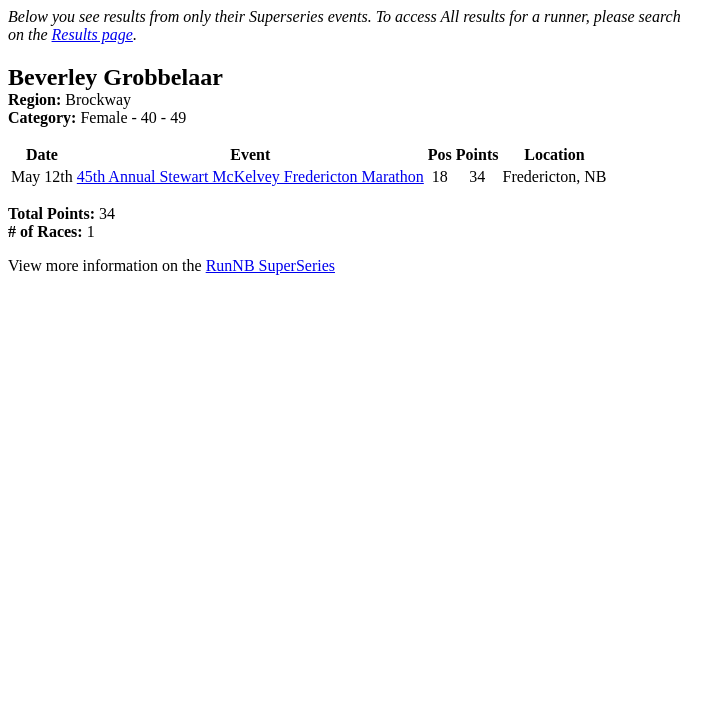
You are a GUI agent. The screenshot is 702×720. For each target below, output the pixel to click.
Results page (92, 34)
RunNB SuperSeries (270, 265)
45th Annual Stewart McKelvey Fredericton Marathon (250, 176)
